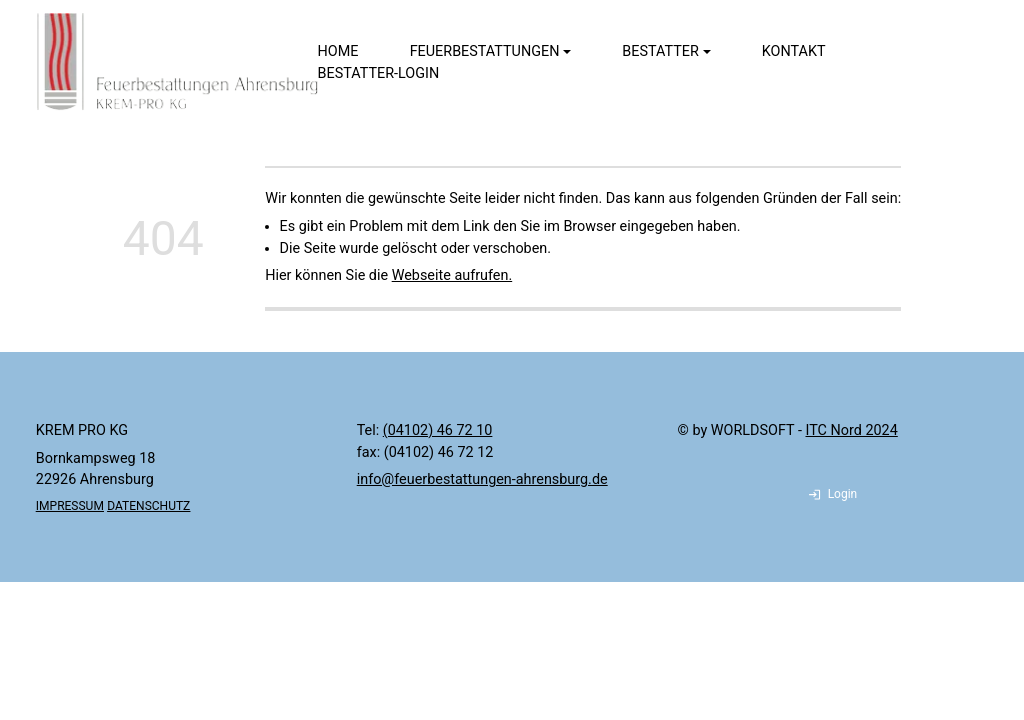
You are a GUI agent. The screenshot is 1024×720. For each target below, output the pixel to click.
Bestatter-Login (379, 73)
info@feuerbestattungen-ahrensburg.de (482, 479)
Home (338, 51)
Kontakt (794, 51)
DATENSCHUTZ (148, 506)
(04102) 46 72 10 (438, 430)
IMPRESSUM (70, 506)
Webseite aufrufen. (452, 275)
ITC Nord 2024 (852, 430)
